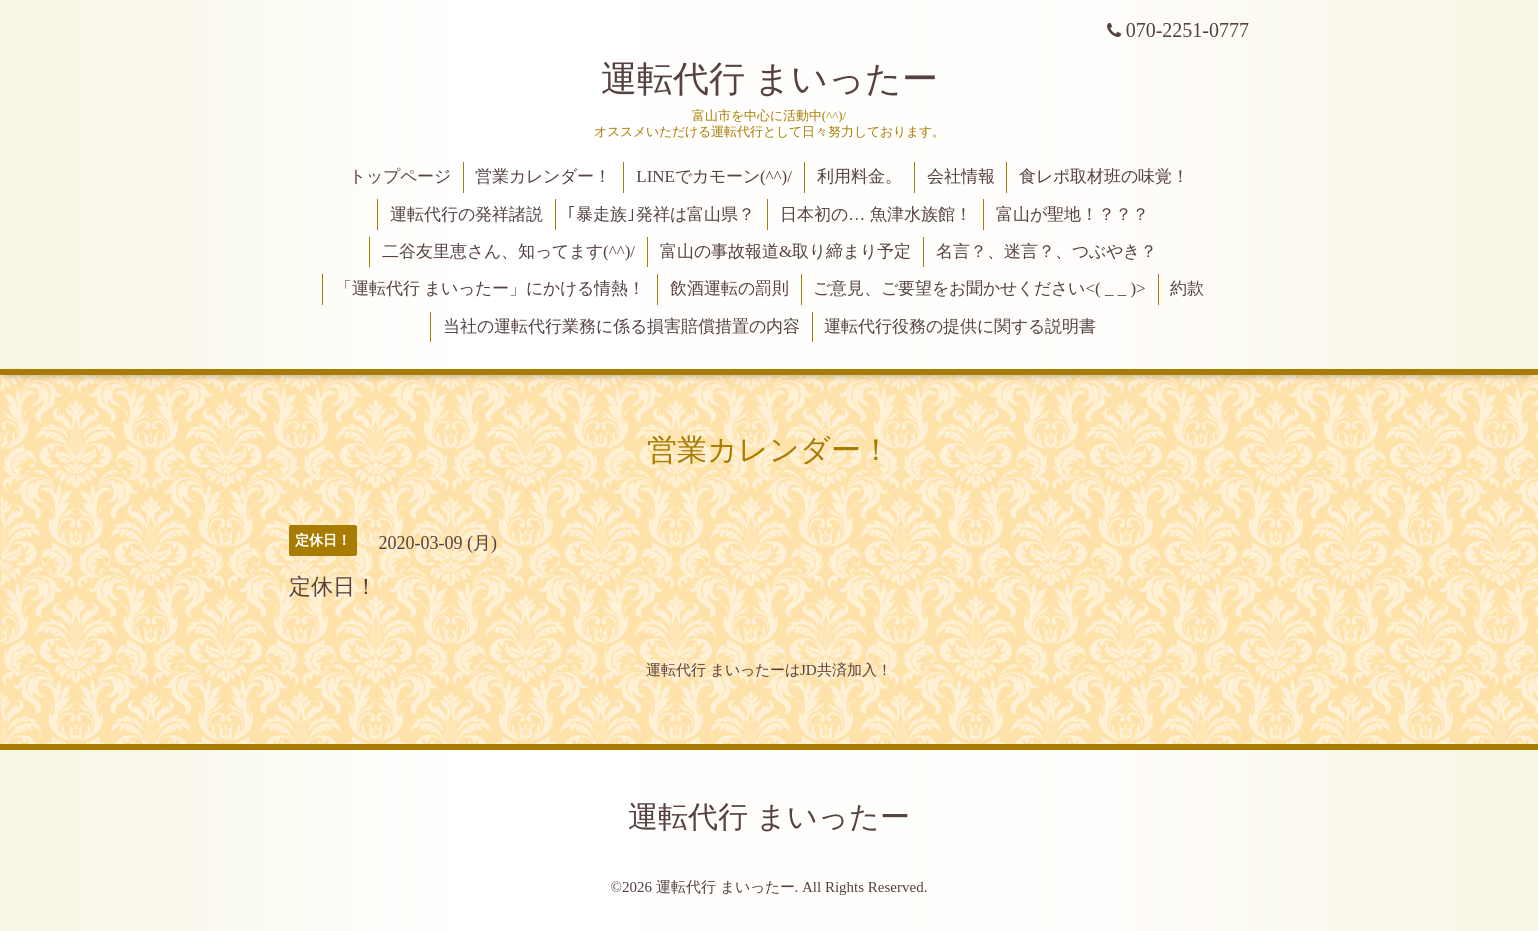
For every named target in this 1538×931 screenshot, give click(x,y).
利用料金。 (859, 176)
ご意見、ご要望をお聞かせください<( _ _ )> (979, 288)
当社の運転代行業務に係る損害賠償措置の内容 (621, 326)
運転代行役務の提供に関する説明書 (960, 326)
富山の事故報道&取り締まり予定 (785, 251)
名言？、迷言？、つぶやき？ (1046, 251)
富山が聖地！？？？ (1072, 214)
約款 (1187, 288)
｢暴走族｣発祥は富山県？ (661, 214)
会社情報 (961, 176)
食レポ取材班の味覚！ (1104, 176)
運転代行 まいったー (769, 79)
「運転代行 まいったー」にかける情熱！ (490, 288)
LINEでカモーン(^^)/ (714, 176)
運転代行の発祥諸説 (466, 214)
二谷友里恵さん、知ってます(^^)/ (508, 251)
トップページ (400, 176)
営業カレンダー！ (543, 176)
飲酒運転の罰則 (729, 288)
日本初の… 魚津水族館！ (875, 214)
